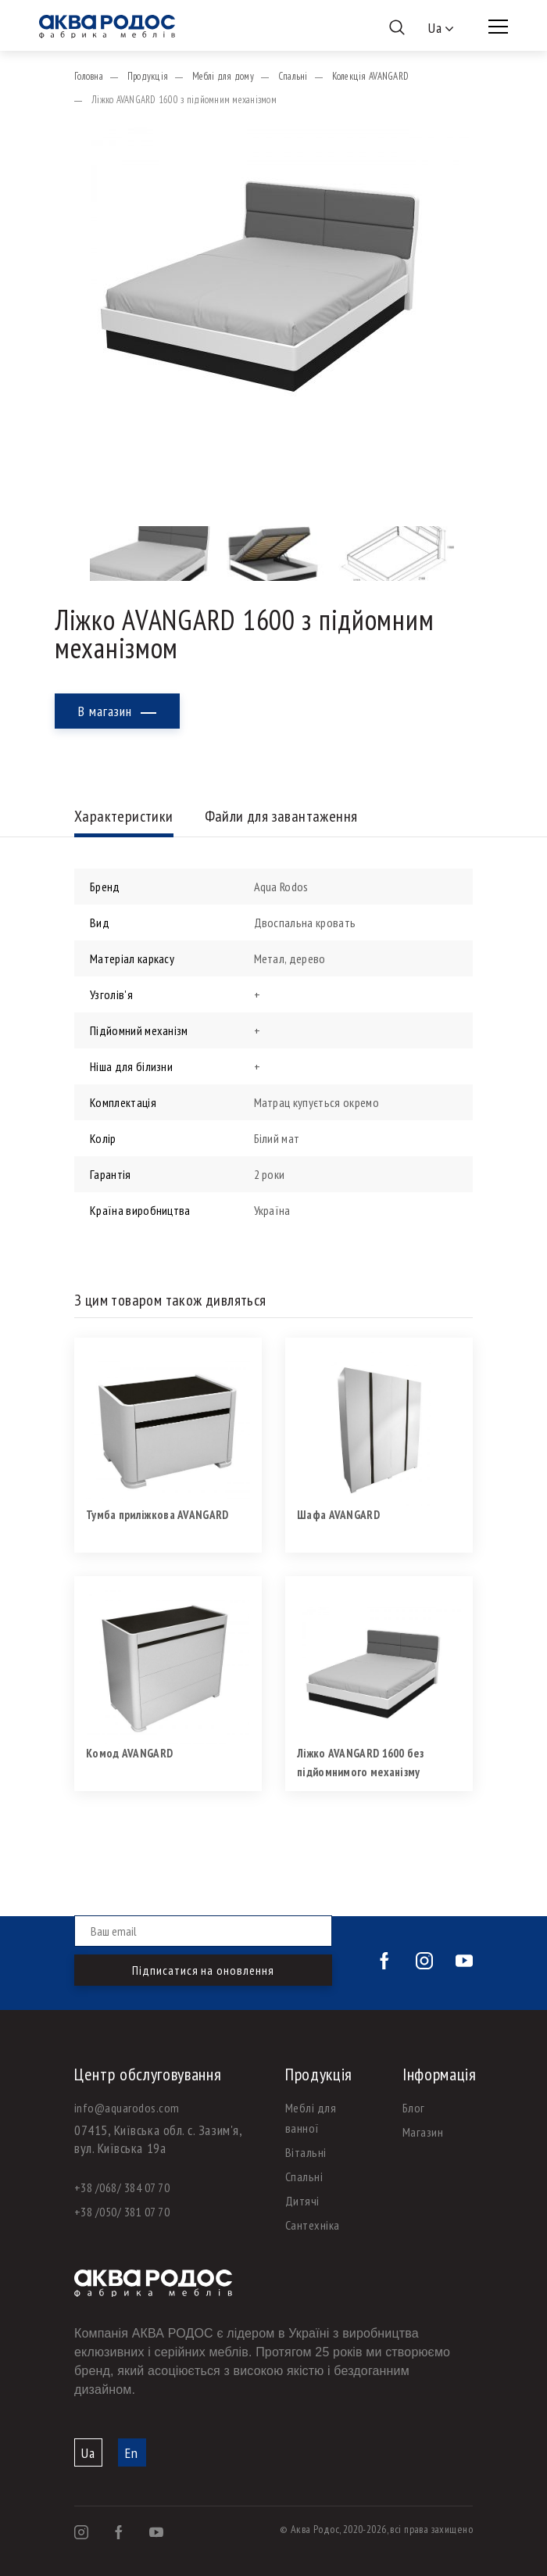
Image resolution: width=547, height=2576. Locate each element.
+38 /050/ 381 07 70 (122, 2212)
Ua (88, 2453)
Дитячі (302, 2201)
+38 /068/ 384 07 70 (122, 2187)
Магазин (422, 2132)
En (131, 2453)
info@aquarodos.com (127, 2108)
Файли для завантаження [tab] (281, 816)
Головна (88, 76)
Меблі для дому (223, 76)
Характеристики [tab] (123, 816)
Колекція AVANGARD (370, 76)
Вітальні (306, 2152)
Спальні (293, 76)
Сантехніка (312, 2225)
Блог (413, 2108)
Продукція (147, 76)
